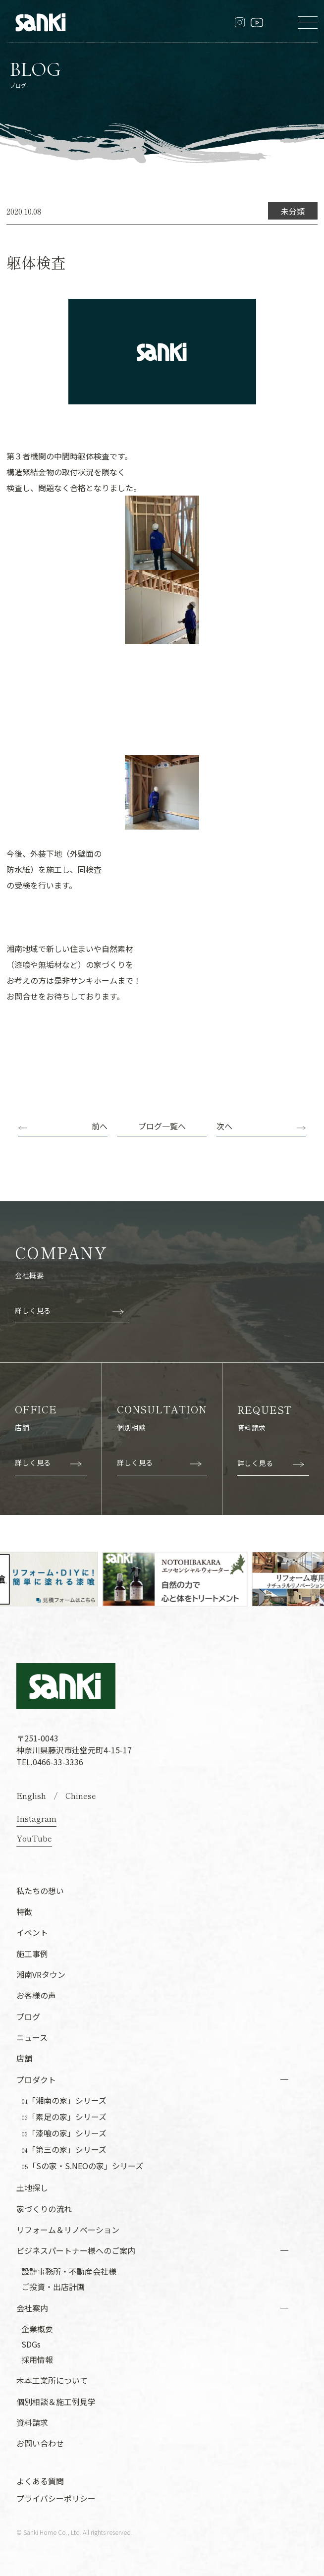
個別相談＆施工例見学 (56, 2401)
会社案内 (32, 2307)
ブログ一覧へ (162, 1126)
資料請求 (32, 2422)
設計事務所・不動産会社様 (68, 2271)
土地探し (32, 2187)
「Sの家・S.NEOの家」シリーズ (82, 2165)
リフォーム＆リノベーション (67, 2229)
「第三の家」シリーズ (64, 2149)
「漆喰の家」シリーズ (64, 2133)
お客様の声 (36, 1995)
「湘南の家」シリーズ (64, 2100)
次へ (224, 1126)
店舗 (24, 2058)
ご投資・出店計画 (53, 2286)
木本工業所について (52, 2380)
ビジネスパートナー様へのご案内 (75, 2250)
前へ (100, 1126)
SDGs (31, 2344)
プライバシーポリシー (56, 2498)
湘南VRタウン (40, 1974)
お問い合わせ (40, 2443)
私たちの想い (40, 1890)
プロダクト (36, 2079)
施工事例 (32, 1953)
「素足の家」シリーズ (64, 2116)
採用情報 (37, 2359)
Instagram (36, 1818)
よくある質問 (40, 2480)
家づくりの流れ (44, 2208)
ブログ (28, 2016)
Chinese (80, 1795)
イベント (32, 1932)
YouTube (34, 1838)
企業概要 (37, 2328)
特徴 (24, 1911)
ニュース (32, 2037)
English (31, 1795)
